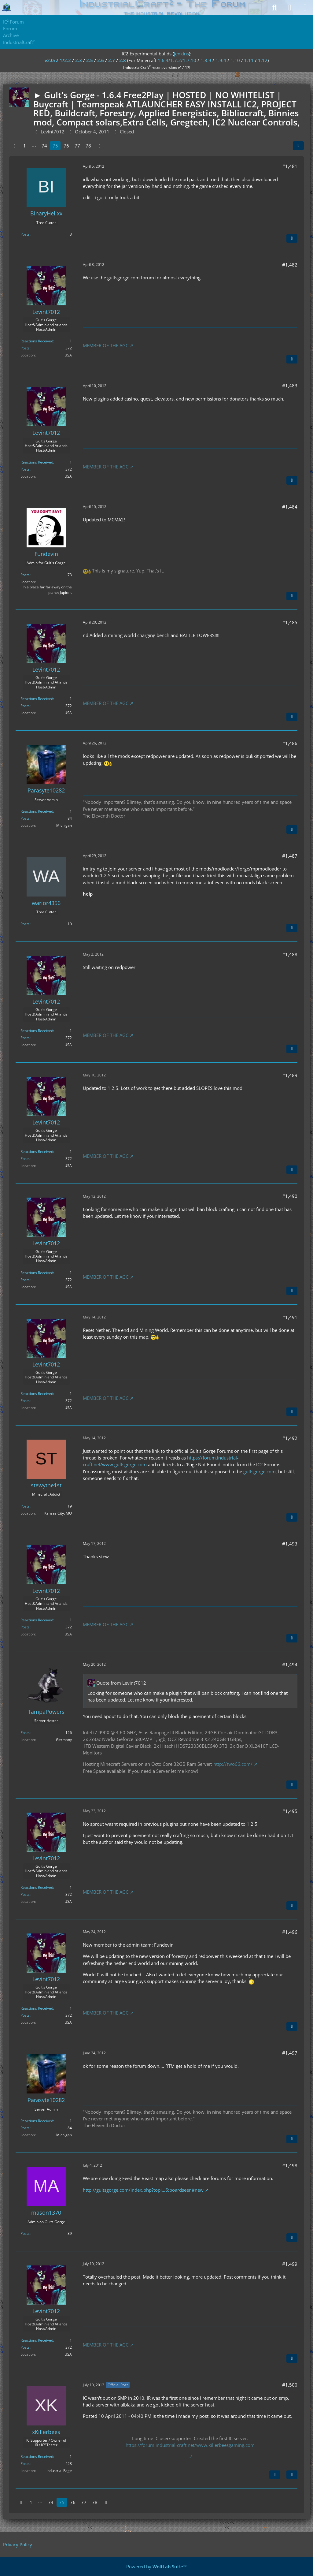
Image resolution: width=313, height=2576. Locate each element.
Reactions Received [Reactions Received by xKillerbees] (36, 2456)
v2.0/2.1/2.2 (58, 60)
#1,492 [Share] (289, 1438)
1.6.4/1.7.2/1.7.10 (177, 60)
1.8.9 (206, 60)
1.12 (262, 60)
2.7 (111, 60)
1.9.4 (220, 60)
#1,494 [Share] (289, 1664)
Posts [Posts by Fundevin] (25, 574)
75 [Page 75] (55, 146)
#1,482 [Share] (289, 265)
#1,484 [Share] (289, 507)
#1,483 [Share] (289, 385)
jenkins (181, 53)
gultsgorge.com (259, 1471)
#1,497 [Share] (289, 2053)
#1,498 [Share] (289, 2165)
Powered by (156, 2566)
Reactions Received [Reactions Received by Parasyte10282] (36, 811)
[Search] (274, 8)
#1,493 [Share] (289, 1544)
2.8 (122, 60)
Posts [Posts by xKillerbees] (25, 2463)
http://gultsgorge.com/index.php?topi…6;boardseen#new (143, 2190)
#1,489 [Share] (289, 1075)
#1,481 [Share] (289, 166)
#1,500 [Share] (289, 2385)
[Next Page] (99, 145)
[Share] (298, 145)
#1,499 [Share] (289, 2264)
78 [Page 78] (88, 146)
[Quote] (291, 238)
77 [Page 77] (77, 146)
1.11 (249, 60)
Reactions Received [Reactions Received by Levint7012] (36, 341)
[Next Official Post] (274, 2474)
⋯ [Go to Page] (33, 146)
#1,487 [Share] (289, 856)
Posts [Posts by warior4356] (25, 923)
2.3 (78, 60)
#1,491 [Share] (289, 1317)
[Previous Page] (14, 145)
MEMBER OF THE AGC (105, 345)
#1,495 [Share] (289, 1811)
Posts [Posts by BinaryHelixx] (25, 234)
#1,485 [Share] (289, 622)
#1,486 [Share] (289, 743)
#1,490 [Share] (289, 1196)
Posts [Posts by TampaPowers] (25, 1732)
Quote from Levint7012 (121, 1683)
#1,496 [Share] (289, 1932)
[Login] (290, 7)
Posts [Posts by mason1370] (25, 2233)
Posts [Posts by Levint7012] (25, 348)
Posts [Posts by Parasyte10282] (25, 818)
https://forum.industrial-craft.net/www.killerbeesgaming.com (190, 2445)
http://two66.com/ (232, 1764)
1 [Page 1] (24, 146)
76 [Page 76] (66, 146)
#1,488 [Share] (289, 954)
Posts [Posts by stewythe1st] (25, 1506)
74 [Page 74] (44, 146)
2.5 (89, 60)
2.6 (100, 60)
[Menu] (305, 8)
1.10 (235, 60)
